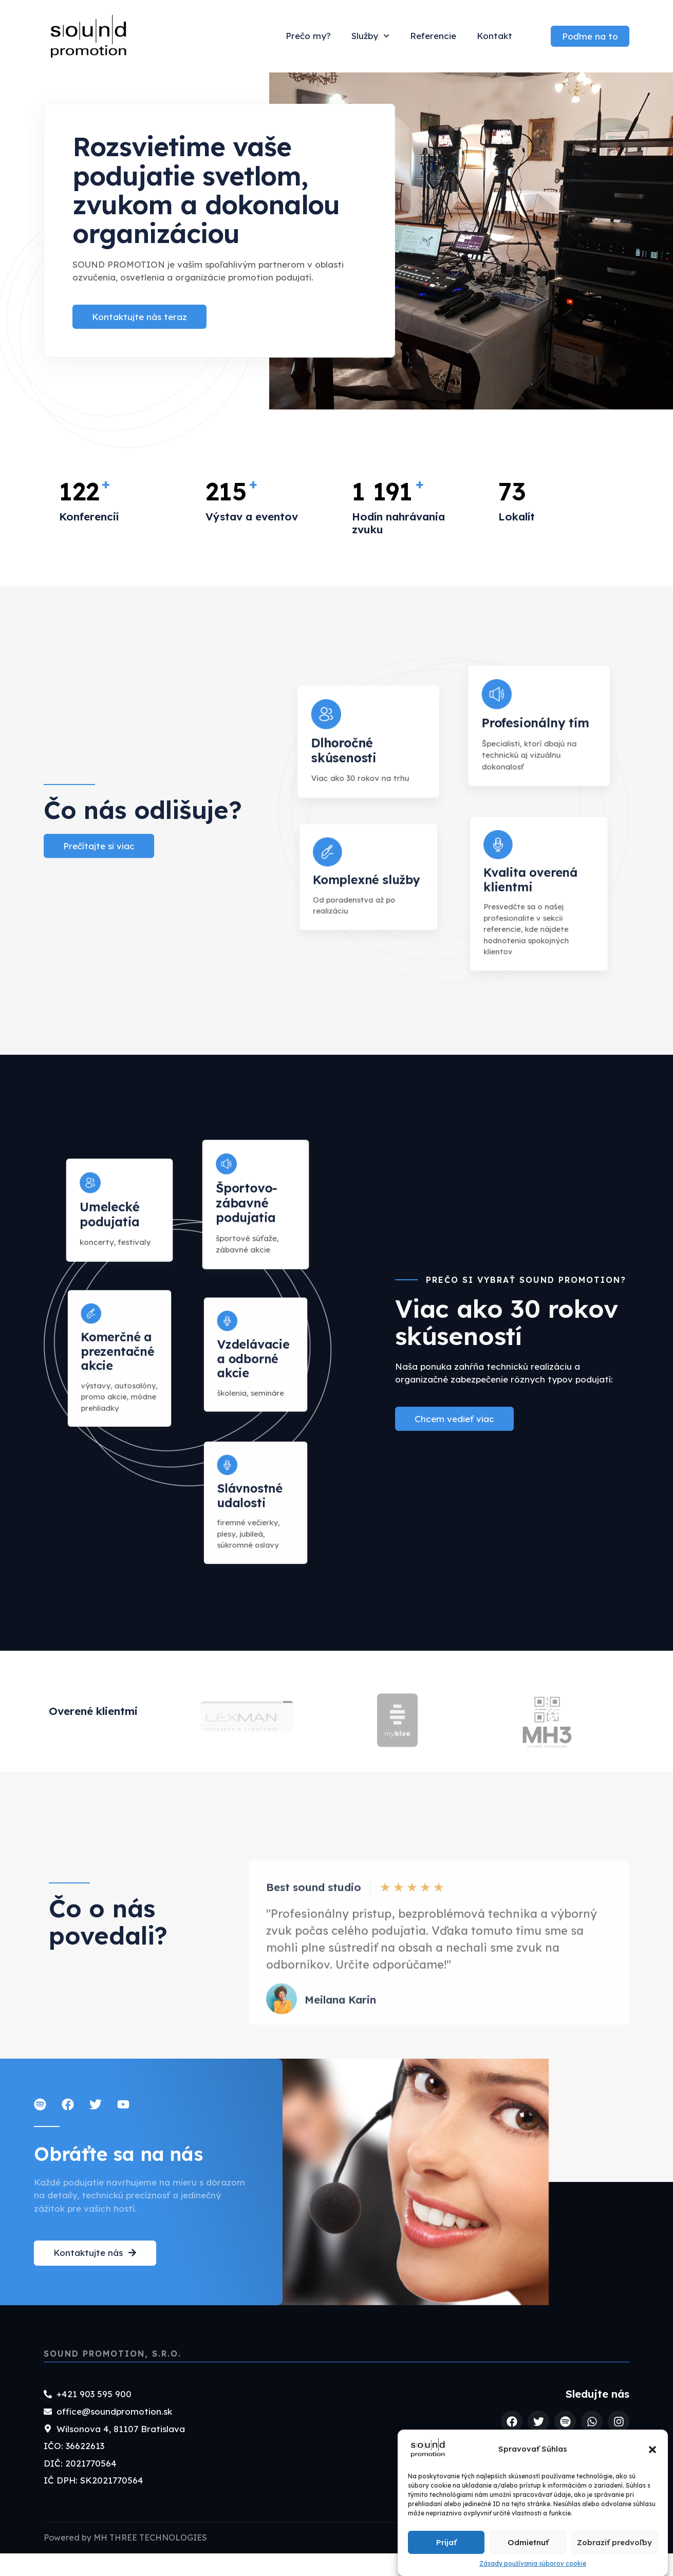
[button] (652, 2449)
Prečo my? (308, 35)
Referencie (433, 35)
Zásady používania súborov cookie (532, 2563)
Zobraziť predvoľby (614, 2542)
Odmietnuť (528, 2542)
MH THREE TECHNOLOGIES (150, 2559)
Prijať (446, 2542)
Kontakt (494, 35)
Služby (370, 36)
